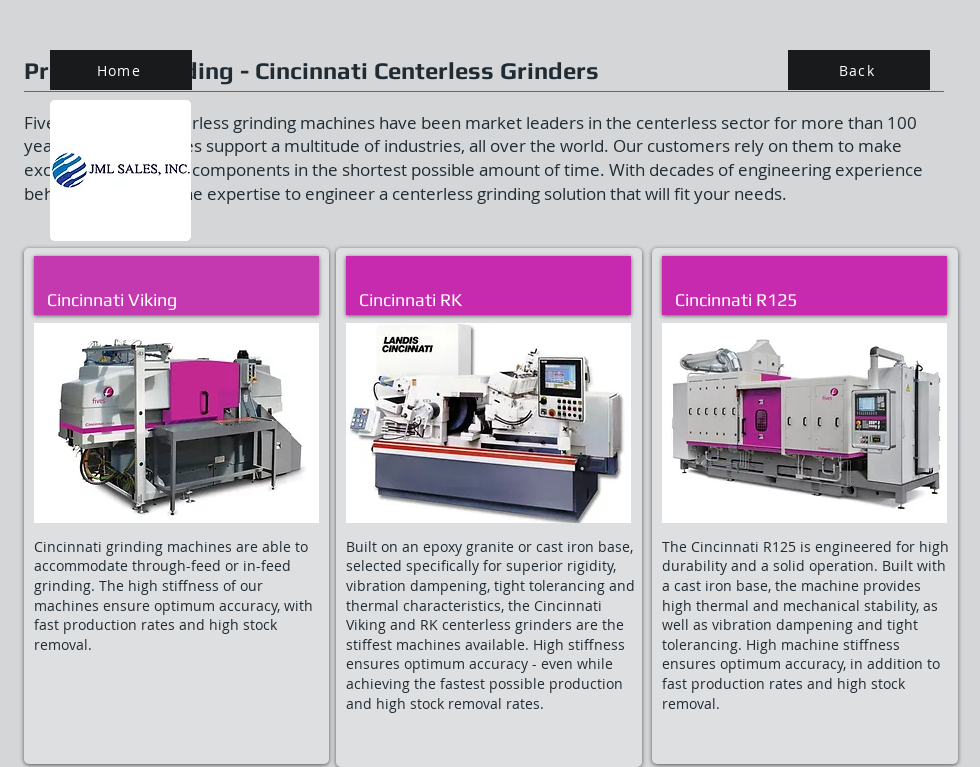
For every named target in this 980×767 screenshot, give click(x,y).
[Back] (859, 70)
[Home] (121, 70)
